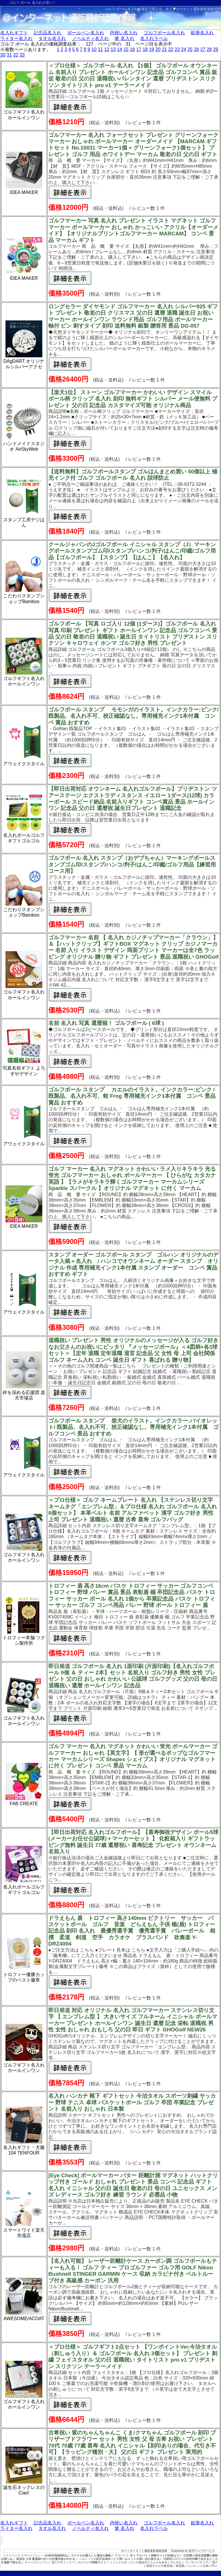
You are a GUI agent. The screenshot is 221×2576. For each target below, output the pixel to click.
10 (94, 49)
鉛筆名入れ (202, 32)
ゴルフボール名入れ (164, 32)
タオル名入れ (52, 38)
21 (164, 49)
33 (22, 54)
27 (202, 49)
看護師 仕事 (23, 2558)
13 (113, 49)
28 (209, 49)
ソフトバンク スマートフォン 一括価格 (28, 2555)
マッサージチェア (196, 2562)
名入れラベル (154, 38)
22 (171, 49)
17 (138, 49)
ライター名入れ (16, 38)
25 (190, 49)
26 (196, 49)
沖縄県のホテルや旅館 (177, 2558)
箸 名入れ (124, 38)
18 (145, 49)
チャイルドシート (36, 2562)
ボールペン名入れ (85, 32)
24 (183, 49)
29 (215, 49)
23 (177, 49)
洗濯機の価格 (192, 2555)
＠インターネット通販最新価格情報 (193, 9)
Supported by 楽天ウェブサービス (193, 2550)
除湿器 (180, 2565)
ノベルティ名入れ (90, 38)
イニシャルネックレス (124, 2562)
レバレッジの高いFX (201, 2565)
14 (119, 49)
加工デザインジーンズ (66, 2562)
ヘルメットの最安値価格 (94, 2558)
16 (132, 49)
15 (126, 49)
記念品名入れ (47, 32)
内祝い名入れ (124, 32)
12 (106, 49)
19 (151, 49)
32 (15, 54)
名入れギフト (14, 32)
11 (100, 49)
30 (2, 54)
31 (9, 54)
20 (158, 49)
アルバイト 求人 (125, 2555)
